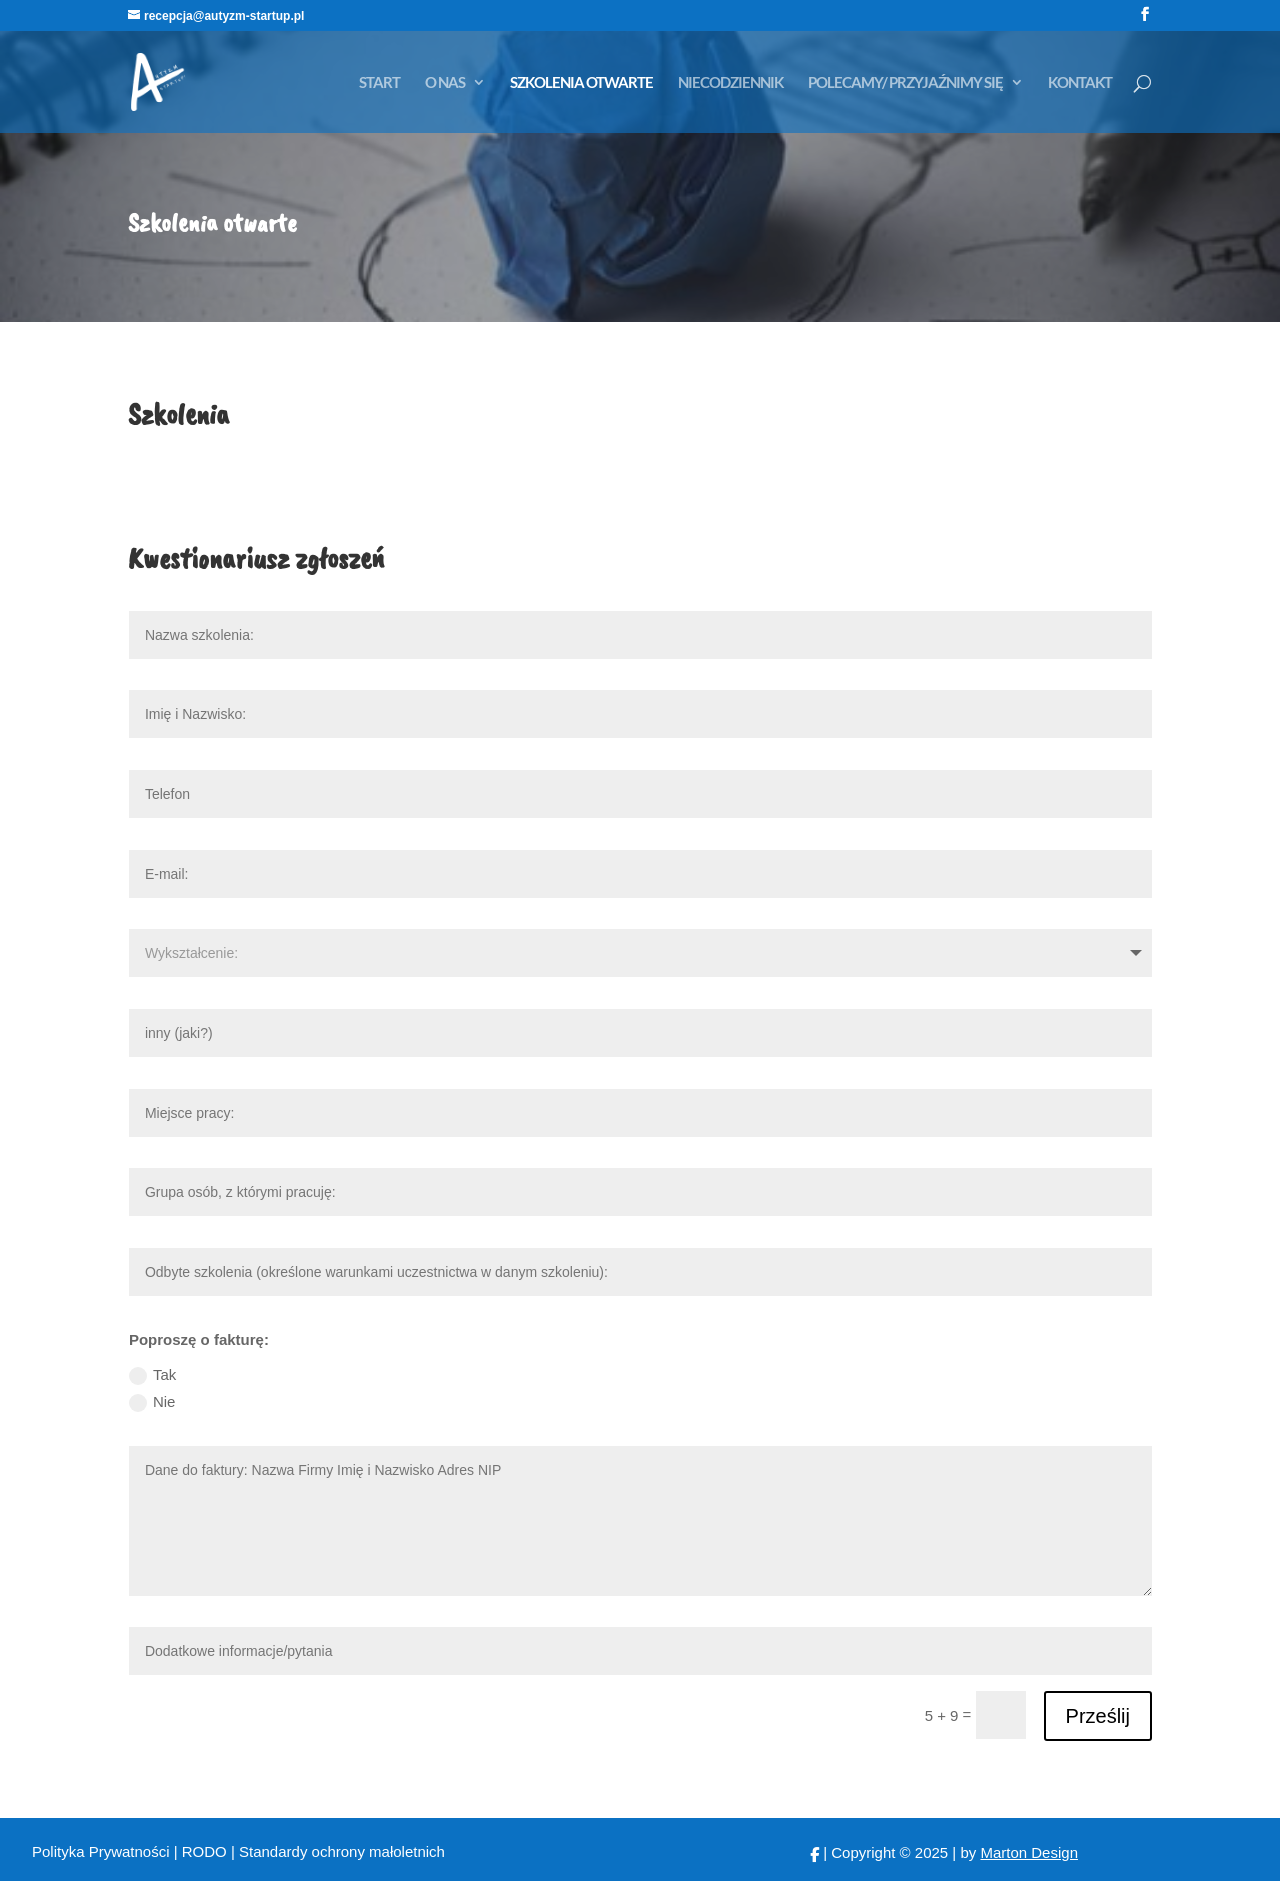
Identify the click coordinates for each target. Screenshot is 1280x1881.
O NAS (445, 83)
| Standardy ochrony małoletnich (338, 1851)
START (379, 83)
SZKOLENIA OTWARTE (581, 83)
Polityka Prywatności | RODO (131, 1851)
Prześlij (1098, 1716)
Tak (152, 1375)
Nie (152, 1402)
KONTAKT (1080, 83)
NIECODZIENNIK (730, 83)
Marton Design (1029, 1852)
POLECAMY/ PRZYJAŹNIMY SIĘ (905, 83)
